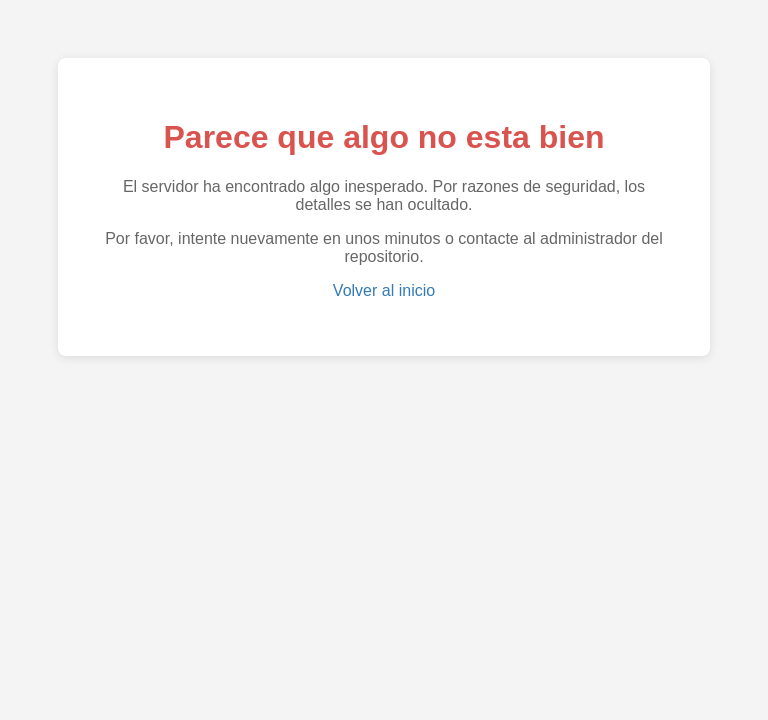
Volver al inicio (384, 290)
